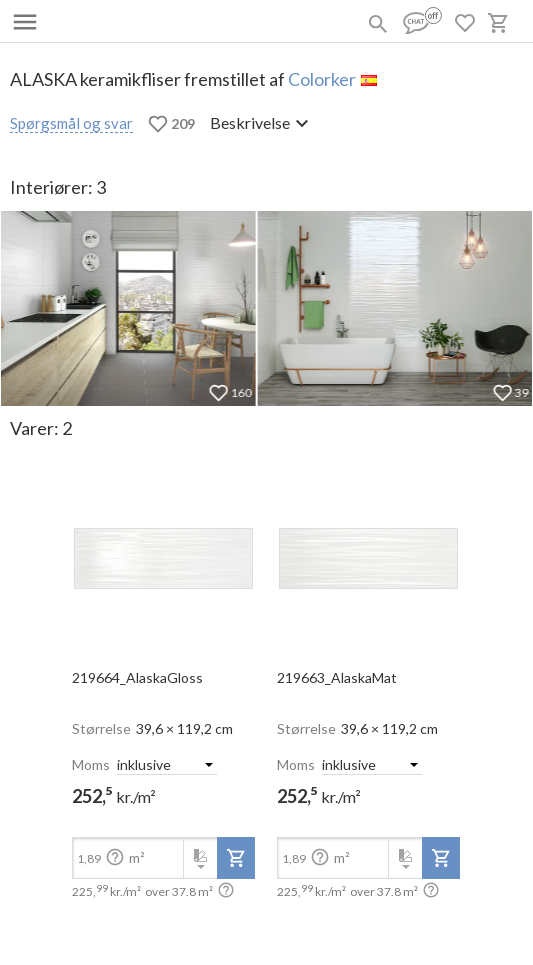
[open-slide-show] (163, 552)
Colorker (322, 79)
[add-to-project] (236, 858)
